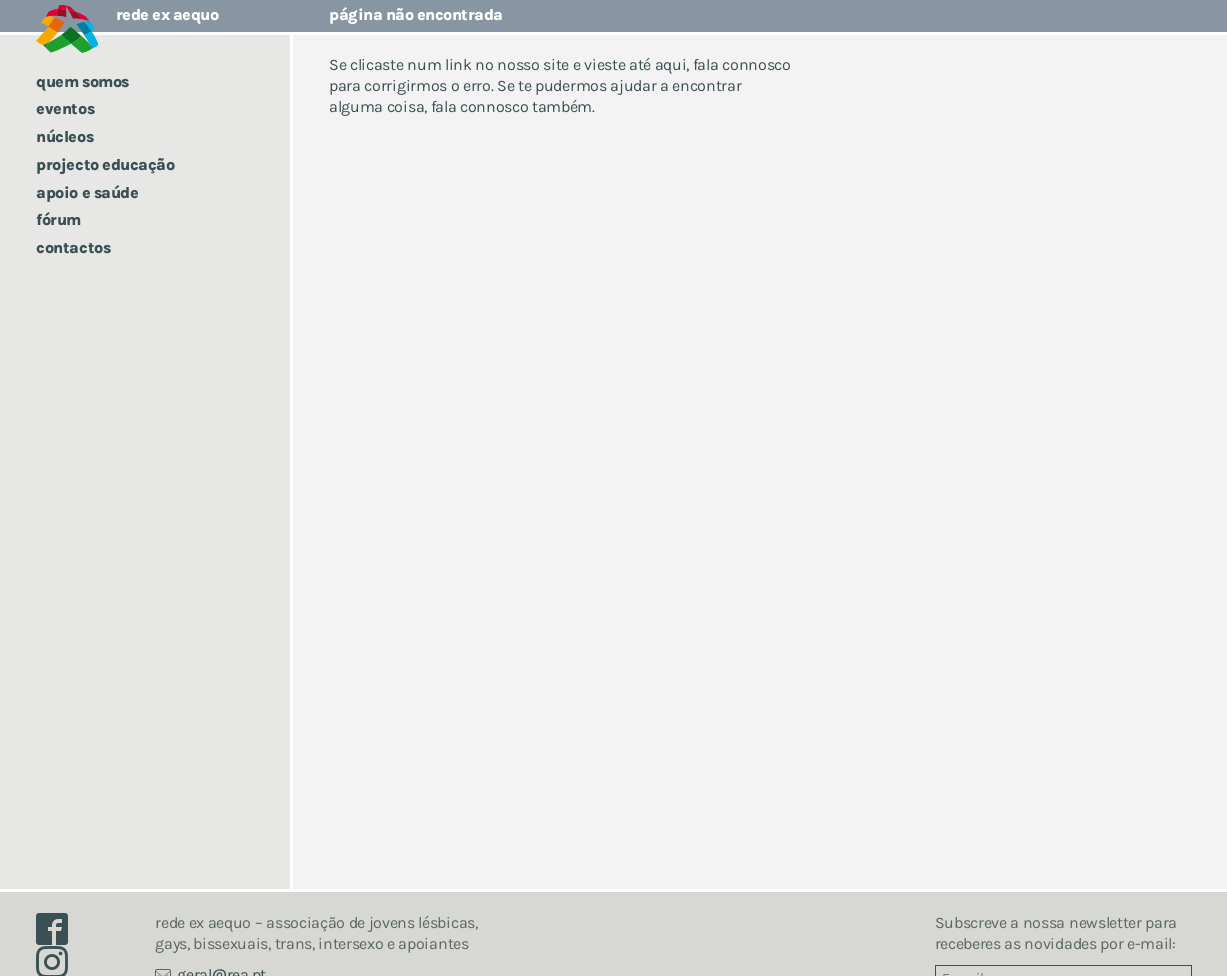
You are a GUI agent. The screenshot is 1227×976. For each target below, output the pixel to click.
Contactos (73, 247)
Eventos (65, 108)
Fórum (58, 219)
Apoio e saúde (87, 192)
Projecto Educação (105, 164)
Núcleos (64, 136)
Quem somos (82, 81)
